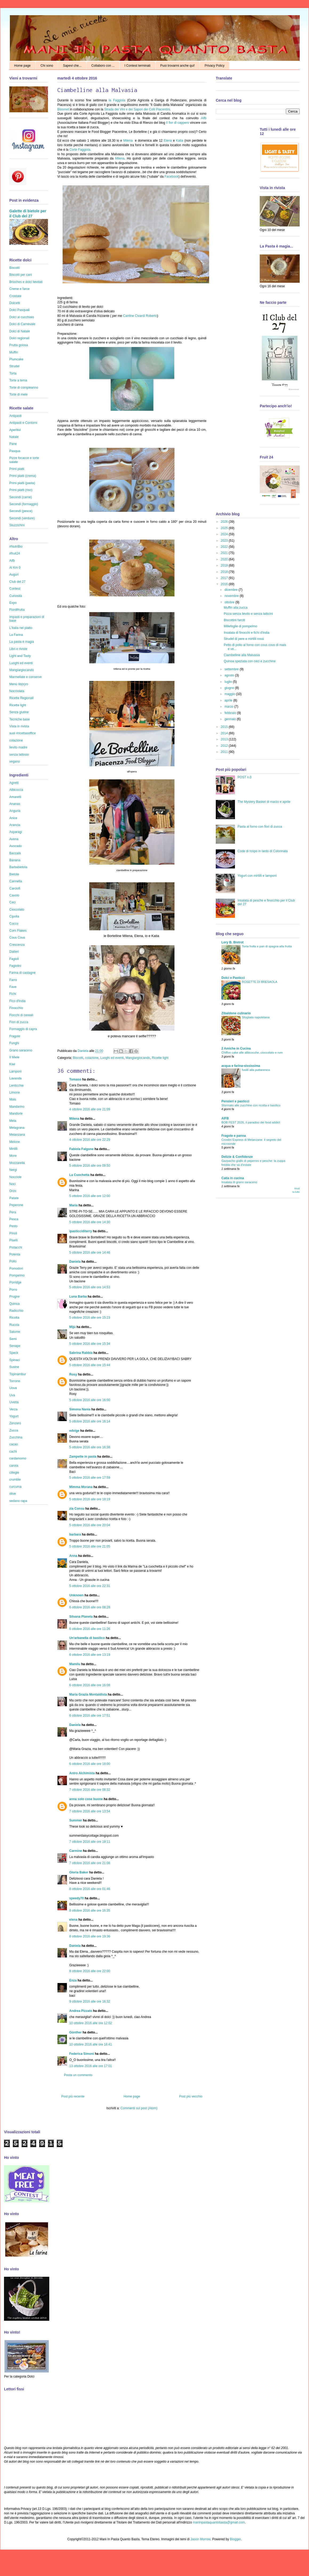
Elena (168, 140)
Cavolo (14, 895)
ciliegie (14, 1472)
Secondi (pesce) (20, 511)
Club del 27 (17, 582)
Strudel (14, 366)
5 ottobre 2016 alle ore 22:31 (89, 1586)
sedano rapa (18, 1501)
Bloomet (63, 109)
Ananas (14, 804)
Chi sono (46, 65)
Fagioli (14, 959)
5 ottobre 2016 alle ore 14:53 (89, 1287)
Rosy (73, 1374)
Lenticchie (16, 1085)
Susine (14, 1367)
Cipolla (14, 916)
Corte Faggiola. (80, 149)
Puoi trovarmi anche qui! (177, 65)
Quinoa (14, 1304)
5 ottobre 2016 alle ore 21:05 (89, 1546)
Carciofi (14, 888)
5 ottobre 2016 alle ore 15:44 (89, 1365)
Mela (12, 1121)
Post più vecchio (190, 2096)
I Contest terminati (137, 65)
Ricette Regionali (21, 698)
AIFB (225, 1118)
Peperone (16, 1205)
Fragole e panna (233, 1136)
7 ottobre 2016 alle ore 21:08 (89, 1863)
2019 (225, 565)
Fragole (14, 1036)
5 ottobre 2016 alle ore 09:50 (89, 1165)
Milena (128, 140)
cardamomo (17, 1458)
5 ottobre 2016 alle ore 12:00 (89, 1196)
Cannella (15, 881)
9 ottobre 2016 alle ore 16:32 (89, 2001)
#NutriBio (15, 546)
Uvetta (14, 1402)
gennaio (231, 719)
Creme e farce (19, 289)
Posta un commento (78, 2075)
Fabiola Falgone (81, 1149)
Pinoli (13, 1233)
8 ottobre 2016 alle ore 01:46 (89, 1889)
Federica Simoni (81, 2054)
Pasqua (14, 451)
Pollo (13, 1261)
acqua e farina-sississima (240, 1066)
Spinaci (14, 1360)
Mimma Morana (80, 1487)
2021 (225, 553)
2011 (225, 752)
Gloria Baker (78, 1872)
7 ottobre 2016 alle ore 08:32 (89, 1790)
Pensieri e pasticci (235, 1101)
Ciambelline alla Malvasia (242, 655)
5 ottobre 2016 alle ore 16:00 (89, 1400)
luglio (229, 682)
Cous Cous (17, 937)
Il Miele (14, 1057)
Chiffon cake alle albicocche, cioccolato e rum (252, 1052)
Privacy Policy (215, 65)
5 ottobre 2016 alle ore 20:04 (89, 1525)
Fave (13, 987)
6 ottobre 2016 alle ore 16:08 (89, 1685)
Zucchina (15, 1437)
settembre (232, 669)
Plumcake (16, 359)
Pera (12, 1212)
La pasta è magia (21, 642)
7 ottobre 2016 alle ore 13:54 (89, 1811)
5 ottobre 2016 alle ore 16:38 (89, 1447)
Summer (75, 1820)
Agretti (14, 783)
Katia (179, 140)
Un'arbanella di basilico (87, 1638)
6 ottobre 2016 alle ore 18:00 (89, 1764)
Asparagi (15, 832)
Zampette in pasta (82, 1456)
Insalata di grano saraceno (239, 1182)
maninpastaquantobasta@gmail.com (219, 2522)
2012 (225, 746)
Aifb (203, 118)
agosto (230, 675)
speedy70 (76, 1898)
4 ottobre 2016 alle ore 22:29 (89, 1140)
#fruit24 (14, 553)
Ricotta (14, 1317)
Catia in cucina (232, 1178)
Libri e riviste (18, 649)
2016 (225, 584)
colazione (92, 1058)
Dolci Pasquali (19, 310)
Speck (13, 1353)
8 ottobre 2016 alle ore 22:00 (89, 1971)
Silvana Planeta (81, 1616)
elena (73, 1919)
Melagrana (17, 1128)
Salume (14, 1332)
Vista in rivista (19, 726)
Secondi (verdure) (22, 518)
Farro (13, 980)
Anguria (14, 811)
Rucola (14, 1325)
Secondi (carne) (20, 497)
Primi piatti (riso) (20, 490)
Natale (14, 437)
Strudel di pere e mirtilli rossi (244, 639)
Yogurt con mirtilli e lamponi (257, 876)
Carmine (75, 1851)
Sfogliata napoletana (256, 1017)
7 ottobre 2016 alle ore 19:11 (89, 1842)
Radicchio (16, 1311)
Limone (14, 1092)
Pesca (13, 1219)
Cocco (13, 924)
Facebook (172, 176)
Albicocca (16, 790)
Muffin (13, 352)
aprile (229, 700)
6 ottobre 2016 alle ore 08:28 (89, 1607)
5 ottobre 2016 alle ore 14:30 (89, 1222)
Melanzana (17, 1135)
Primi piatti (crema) (22, 476)
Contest (14, 589)
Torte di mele (18, 394)
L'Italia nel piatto (20, 628)
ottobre (230, 602)
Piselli (13, 1240)
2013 (225, 739)
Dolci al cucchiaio (21, 317)
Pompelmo (17, 1275)
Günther (75, 2032)
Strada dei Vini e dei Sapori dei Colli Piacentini (137, 109)
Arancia (14, 825)
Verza (13, 1409)
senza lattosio (19, 754)
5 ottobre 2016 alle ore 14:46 (89, 1252)
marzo (229, 706)
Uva (12, 1395)
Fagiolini (15, 966)
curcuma (15, 1487)
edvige (74, 1431)
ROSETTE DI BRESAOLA (259, 981)
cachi (13, 1451)
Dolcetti (14, 303)
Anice (13, 818)
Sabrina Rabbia (80, 1353)
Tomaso (75, 1079)
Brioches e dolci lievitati (26, 282)
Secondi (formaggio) (23, 504)
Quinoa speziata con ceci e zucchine (250, 661)
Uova (13, 1388)
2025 (225, 528)
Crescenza (17, 945)
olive (12, 1494)
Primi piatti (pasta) (22, 483)
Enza (73, 1980)
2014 (225, 733)
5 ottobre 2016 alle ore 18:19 (89, 1499)
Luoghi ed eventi (112, 1058)
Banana (14, 860)
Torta (13, 373)
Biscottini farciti (234, 620)
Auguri (14, 574)
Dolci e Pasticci (233, 978)
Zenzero (15, 1423)
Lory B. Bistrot (232, 942)
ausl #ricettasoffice (22, 733)
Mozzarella (17, 1163)
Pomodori (16, 1268)
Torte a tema (18, 380)
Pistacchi (15, 1247)
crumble (15, 1479)
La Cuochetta (79, 1175)
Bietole (14, 874)
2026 (225, 522)
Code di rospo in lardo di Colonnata (263, 851)
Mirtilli (13, 1149)
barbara (75, 1534)
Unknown (76, 1595)
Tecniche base (19, 719)
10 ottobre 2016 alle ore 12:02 (90, 2023)
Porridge (15, 1282)
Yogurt (13, 1416)
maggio (230, 694)
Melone (14, 1142)
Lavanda (15, 1078)
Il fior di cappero (177, 123)
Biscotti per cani (20, 275)
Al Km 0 (15, 567)
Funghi (14, 1043)
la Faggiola (118, 100)
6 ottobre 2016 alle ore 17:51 (89, 1715)
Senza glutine (19, 712)
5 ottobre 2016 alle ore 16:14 (89, 1421)
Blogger (235, 2539)
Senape (14, 1346)
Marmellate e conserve (25, 677)
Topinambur (17, 1374)
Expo (13, 603)
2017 (225, 578)
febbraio (231, 713)
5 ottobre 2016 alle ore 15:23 (89, 1317)
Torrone (14, 1381)
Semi (13, 1339)
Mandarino (17, 1106)
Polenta (14, 1254)
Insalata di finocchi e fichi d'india (246, 633)
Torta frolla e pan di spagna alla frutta (267, 946)
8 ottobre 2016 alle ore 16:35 (89, 1910)
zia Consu (76, 1508)
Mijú (72, 1327)
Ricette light (160, 1058)
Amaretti (15, 797)
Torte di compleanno (23, 387)
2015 (225, 727)
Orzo (12, 1191)
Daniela (83, 1051)
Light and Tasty (20, 656)
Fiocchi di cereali (21, 1015)
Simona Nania (79, 1409)
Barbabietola (18, 867)
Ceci (12, 902)
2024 (225, 534)
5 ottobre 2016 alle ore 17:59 (89, 1478)
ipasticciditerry (80, 1231)
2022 (225, 547)
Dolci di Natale (19, 331)
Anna (73, 1556)
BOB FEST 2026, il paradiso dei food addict (250, 1122)
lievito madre (18, 747)
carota (13, 1466)
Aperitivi (15, 430)
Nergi (13, 1170)
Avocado (15, 846)
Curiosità (15, 596)
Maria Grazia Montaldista (88, 1694)
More (13, 1156)
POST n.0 (244, 777)
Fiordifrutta (17, 610)
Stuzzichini (17, 525)
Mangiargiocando (137, 1058)
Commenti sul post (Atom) (138, 2108)
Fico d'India (17, 1001)
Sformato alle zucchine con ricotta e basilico (250, 1105)
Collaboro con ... (103, 65)
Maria (73, 1205)
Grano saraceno (20, 1050)
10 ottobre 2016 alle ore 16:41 (90, 2044)
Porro (13, 1289)
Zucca (13, 1430)
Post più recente (72, 2096)
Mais (12, 1099)
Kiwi (12, 1064)
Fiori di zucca (18, 1022)
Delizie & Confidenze (237, 1157)
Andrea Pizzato (80, 2011)
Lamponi (15, 1071)
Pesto (13, 1226)
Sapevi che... (72, 65)
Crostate (15, 296)
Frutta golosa (18, 345)
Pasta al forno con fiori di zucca (260, 826)
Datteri (14, 952)
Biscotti (78, 1058)
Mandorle (16, 1113)
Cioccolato (16, 909)
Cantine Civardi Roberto (140, 316)
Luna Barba (78, 1296)
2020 (225, 559)
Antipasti (15, 416)
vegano (14, 761)
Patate (14, 1198)
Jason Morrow (200, 2539)
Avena (13, 839)
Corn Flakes (18, 930)
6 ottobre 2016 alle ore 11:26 (89, 1629)
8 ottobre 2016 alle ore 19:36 (89, 1936)
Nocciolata (16, 691)
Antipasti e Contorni (23, 423)
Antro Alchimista (82, 1773)
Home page (22, 65)
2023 (225, 541)
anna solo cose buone (86, 1799)
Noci (12, 1184)
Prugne (14, 1296)
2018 (225, 572)
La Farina (16, 635)
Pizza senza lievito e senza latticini (248, 614)
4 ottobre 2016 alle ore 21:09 (89, 1109)
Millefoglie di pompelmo (240, 626)
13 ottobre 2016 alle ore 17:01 (90, 2066)
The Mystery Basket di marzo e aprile (264, 802)
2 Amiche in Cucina (236, 1048)
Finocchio (16, 1008)
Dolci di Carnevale (22, 324)
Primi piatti (16, 469)
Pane (13, 444)
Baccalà (15, 853)
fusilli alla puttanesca (256, 1069)
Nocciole (15, 1177)
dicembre (232, 590)
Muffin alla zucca (235, 607)
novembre (232, 596)
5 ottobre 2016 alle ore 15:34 (89, 1344)
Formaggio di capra (23, 1029)
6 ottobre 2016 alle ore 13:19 (89, 1655)
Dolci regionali (19, 338)
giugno (230, 688)
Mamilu (74, 1664)
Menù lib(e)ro (18, 684)
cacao (13, 1444)
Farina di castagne (22, 973)
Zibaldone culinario (236, 1013)
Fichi (12, 994)
